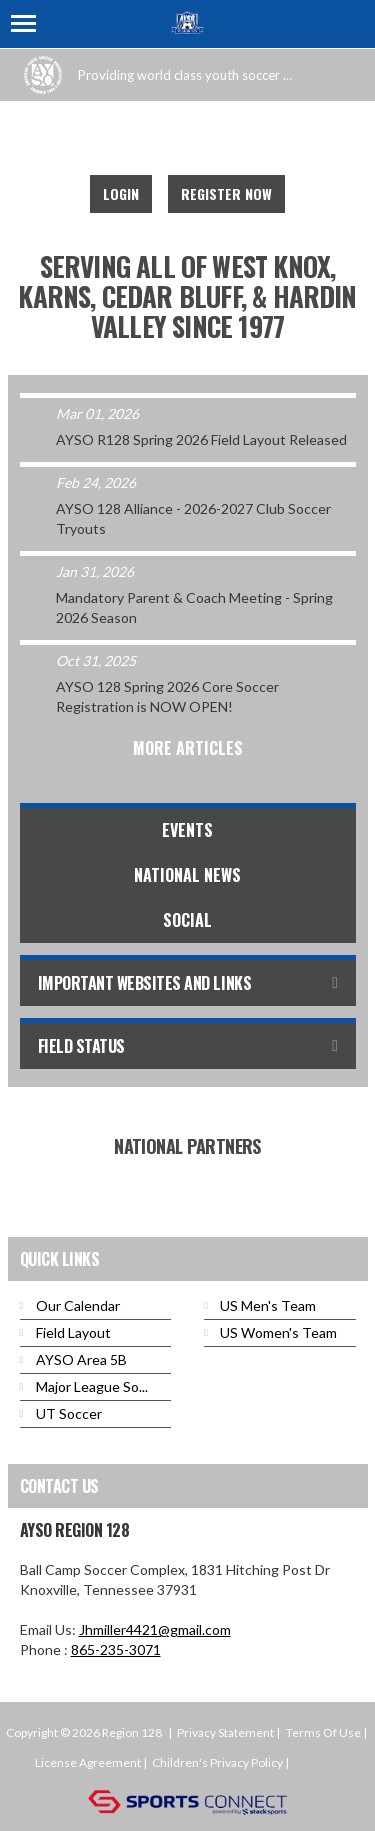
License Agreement (88, 1762)
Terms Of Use (323, 1732)
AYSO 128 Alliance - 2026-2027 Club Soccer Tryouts (193, 518)
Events (187, 830)
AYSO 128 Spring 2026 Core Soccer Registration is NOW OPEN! (167, 696)
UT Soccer (69, 1413)
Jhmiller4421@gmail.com (155, 1629)
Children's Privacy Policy (217, 1762)
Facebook (139, 140)
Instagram (227, 140)
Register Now (226, 193)
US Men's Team (268, 1305)
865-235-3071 (116, 1649)
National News (187, 875)
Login (121, 193)
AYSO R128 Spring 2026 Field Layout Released (201, 439)
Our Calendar (78, 1305)
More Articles (188, 748)
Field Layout (73, 1332)
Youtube (183, 140)
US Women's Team (278, 1332)
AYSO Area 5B (81, 1359)
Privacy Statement (225, 1732)
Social (187, 920)
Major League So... (92, 1386)
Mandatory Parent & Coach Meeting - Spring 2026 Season (194, 607)
